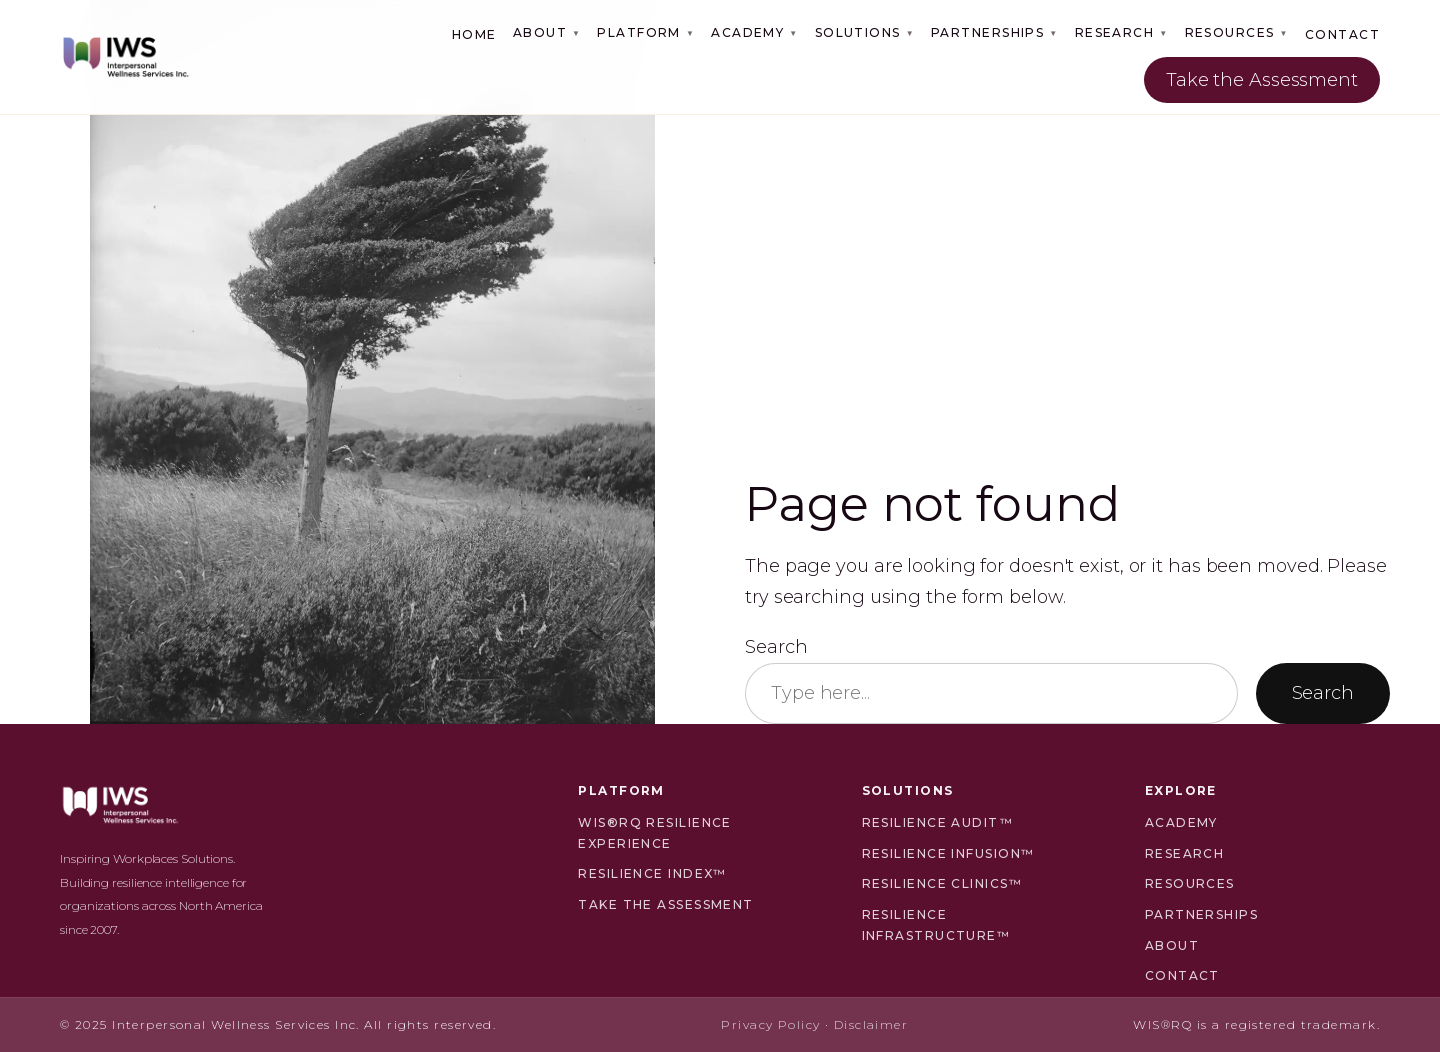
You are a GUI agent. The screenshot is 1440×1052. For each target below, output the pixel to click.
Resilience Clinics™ (942, 883)
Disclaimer (871, 1024)
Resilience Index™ (652, 873)
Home (474, 34)
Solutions (865, 32)
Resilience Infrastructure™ (936, 925)
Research (1122, 32)
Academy (754, 32)
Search (776, 647)
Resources (1237, 32)
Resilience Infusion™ (948, 853)
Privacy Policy (770, 1024)
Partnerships (995, 32)
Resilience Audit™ (937, 822)
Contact (1342, 34)
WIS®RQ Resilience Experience (654, 833)
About (547, 32)
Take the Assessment (1262, 80)
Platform (646, 32)
